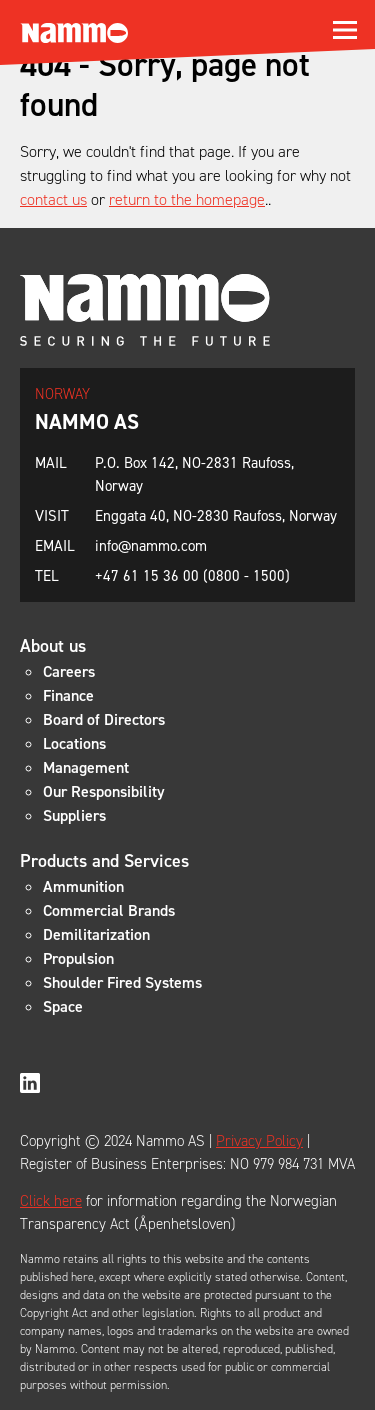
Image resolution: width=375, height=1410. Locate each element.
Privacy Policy (259, 1141)
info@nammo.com (151, 545)
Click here (51, 1201)
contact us (53, 199)
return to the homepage (187, 199)
